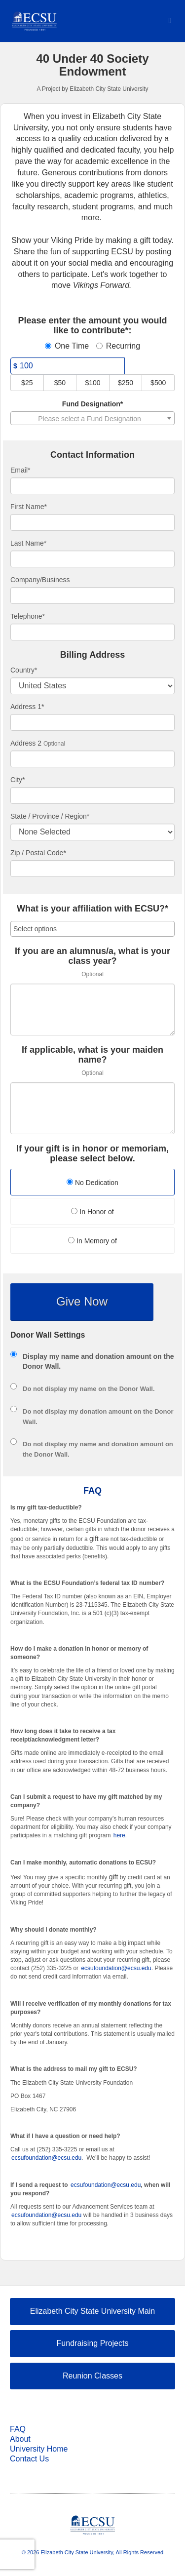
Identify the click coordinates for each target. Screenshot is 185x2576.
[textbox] (92, 419)
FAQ (18, 2429)
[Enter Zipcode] (92, 868)
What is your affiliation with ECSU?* (92, 908)
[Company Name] (92, 595)
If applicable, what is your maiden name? (92, 1055)
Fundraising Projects (93, 2343)
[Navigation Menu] (170, 20)
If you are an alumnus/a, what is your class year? (92, 956)
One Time (67, 346)
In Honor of (92, 1212)
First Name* (28, 507)
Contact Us (29, 2459)
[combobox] (92, 418)
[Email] (92, 485)
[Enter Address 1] (92, 722)
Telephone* (27, 616)
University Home (39, 2449)
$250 (125, 383)
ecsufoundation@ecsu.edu (116, 1968)
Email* (20, 470)
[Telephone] (92, 632)
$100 (92, 383)
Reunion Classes (92, 2376)
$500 (158, 383)
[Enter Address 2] (92, 759)
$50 (60, 383)
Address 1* (27, 707)
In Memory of (92, 1241)
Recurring (118, 346)
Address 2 (25, 743)
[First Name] (92, 522)
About (20, 2439)
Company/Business (40, 580)
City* (17, 780)
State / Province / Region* (49, 816)
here (119, 1835)
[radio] (92, 1183)
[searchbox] (92, 929)
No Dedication (92, 1183)
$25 (27, 383)
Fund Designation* (92, 404)
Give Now (82, 1301)
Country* (23, 670)
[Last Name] (92, 559)
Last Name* (28, 543)
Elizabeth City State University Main (92, 2311)
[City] (92, 795)
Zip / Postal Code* (38, 853)
